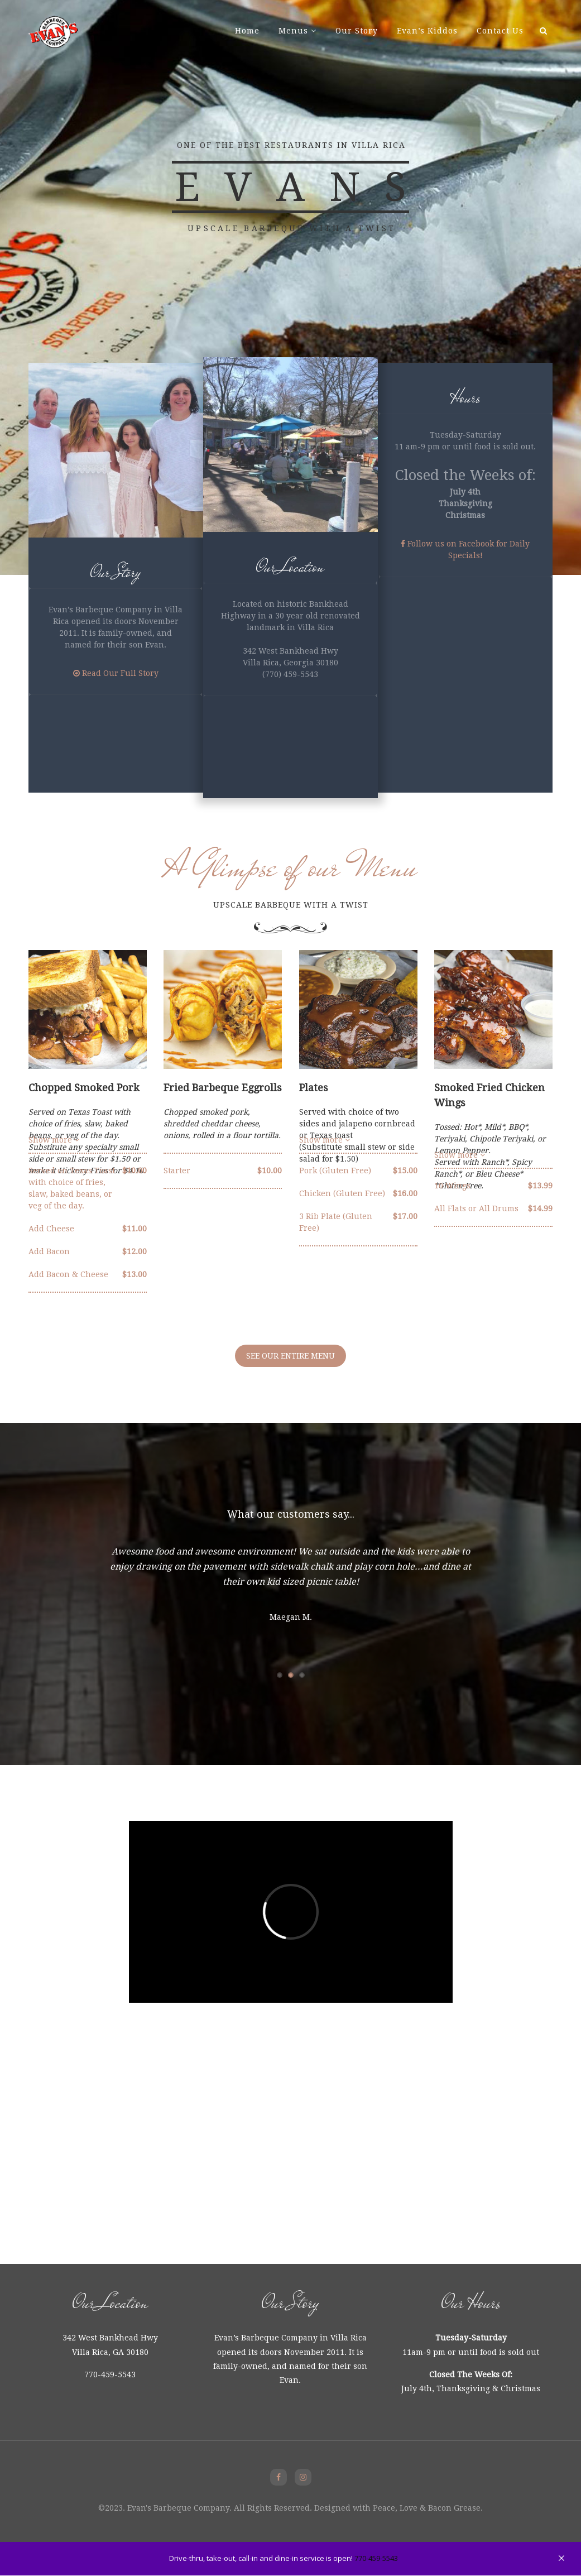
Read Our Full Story (116, 673)
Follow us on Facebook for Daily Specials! (465, 549)
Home (247, 30)
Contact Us (500, 30)
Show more (459, 1154)
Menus (293, 30)
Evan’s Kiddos (427, 30)
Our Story (356, 30)
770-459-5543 (376, 2558)
